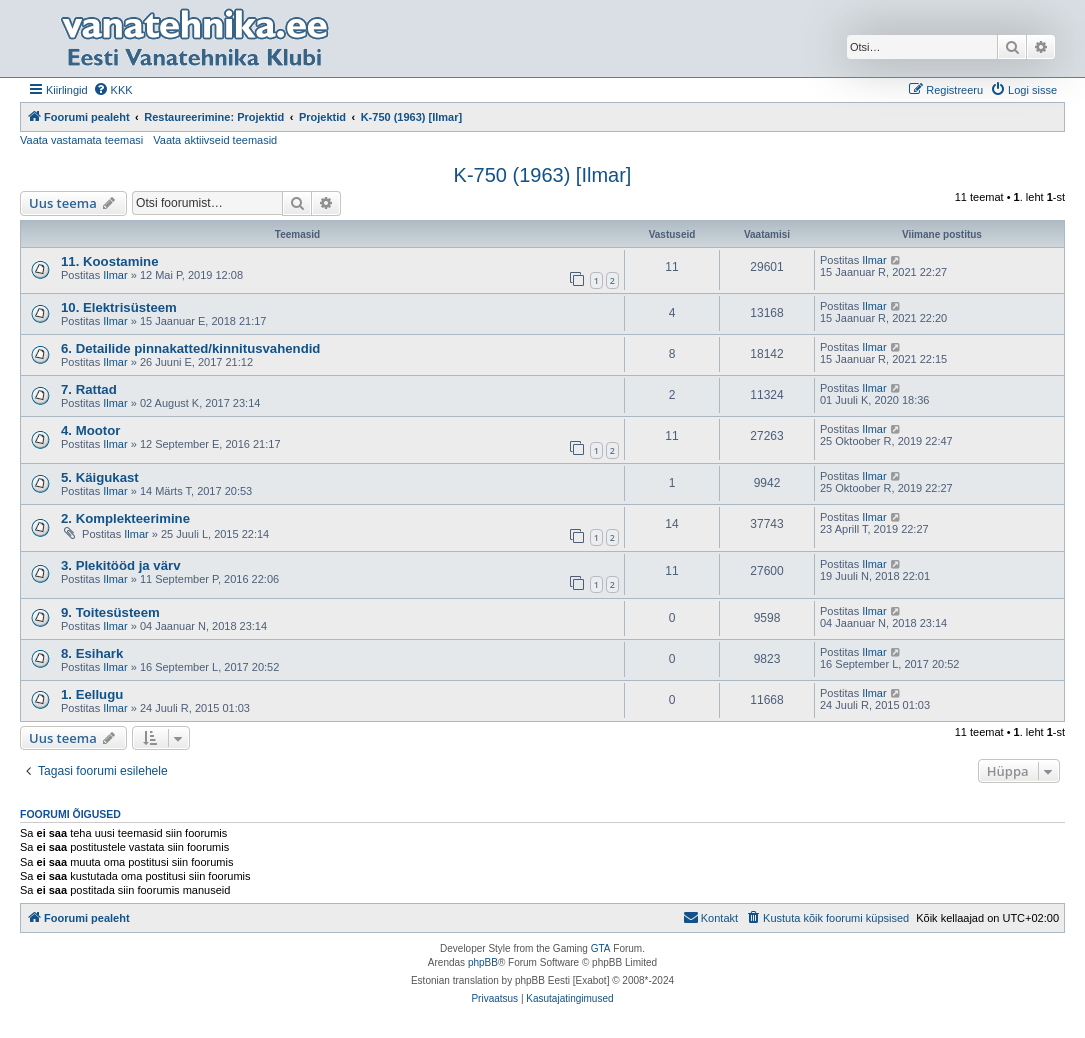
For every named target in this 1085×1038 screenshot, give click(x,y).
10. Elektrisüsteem (119, 307)
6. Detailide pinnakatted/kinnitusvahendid (190, 348)
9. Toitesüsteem (110, 612)
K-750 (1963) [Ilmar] (543, 175)
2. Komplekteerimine (125, 518)
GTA (601, 948)
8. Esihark (92, 653)
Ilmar (115, 275)
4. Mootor (90, 430)
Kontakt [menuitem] (710, 917)
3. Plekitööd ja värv (120, 565)
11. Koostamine (109, 261)
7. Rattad (89, 389)
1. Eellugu (92, 694)
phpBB (483, 962)
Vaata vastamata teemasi (81, 140)
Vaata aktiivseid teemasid (215, 140)
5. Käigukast (100, 477)
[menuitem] (113, 90)
